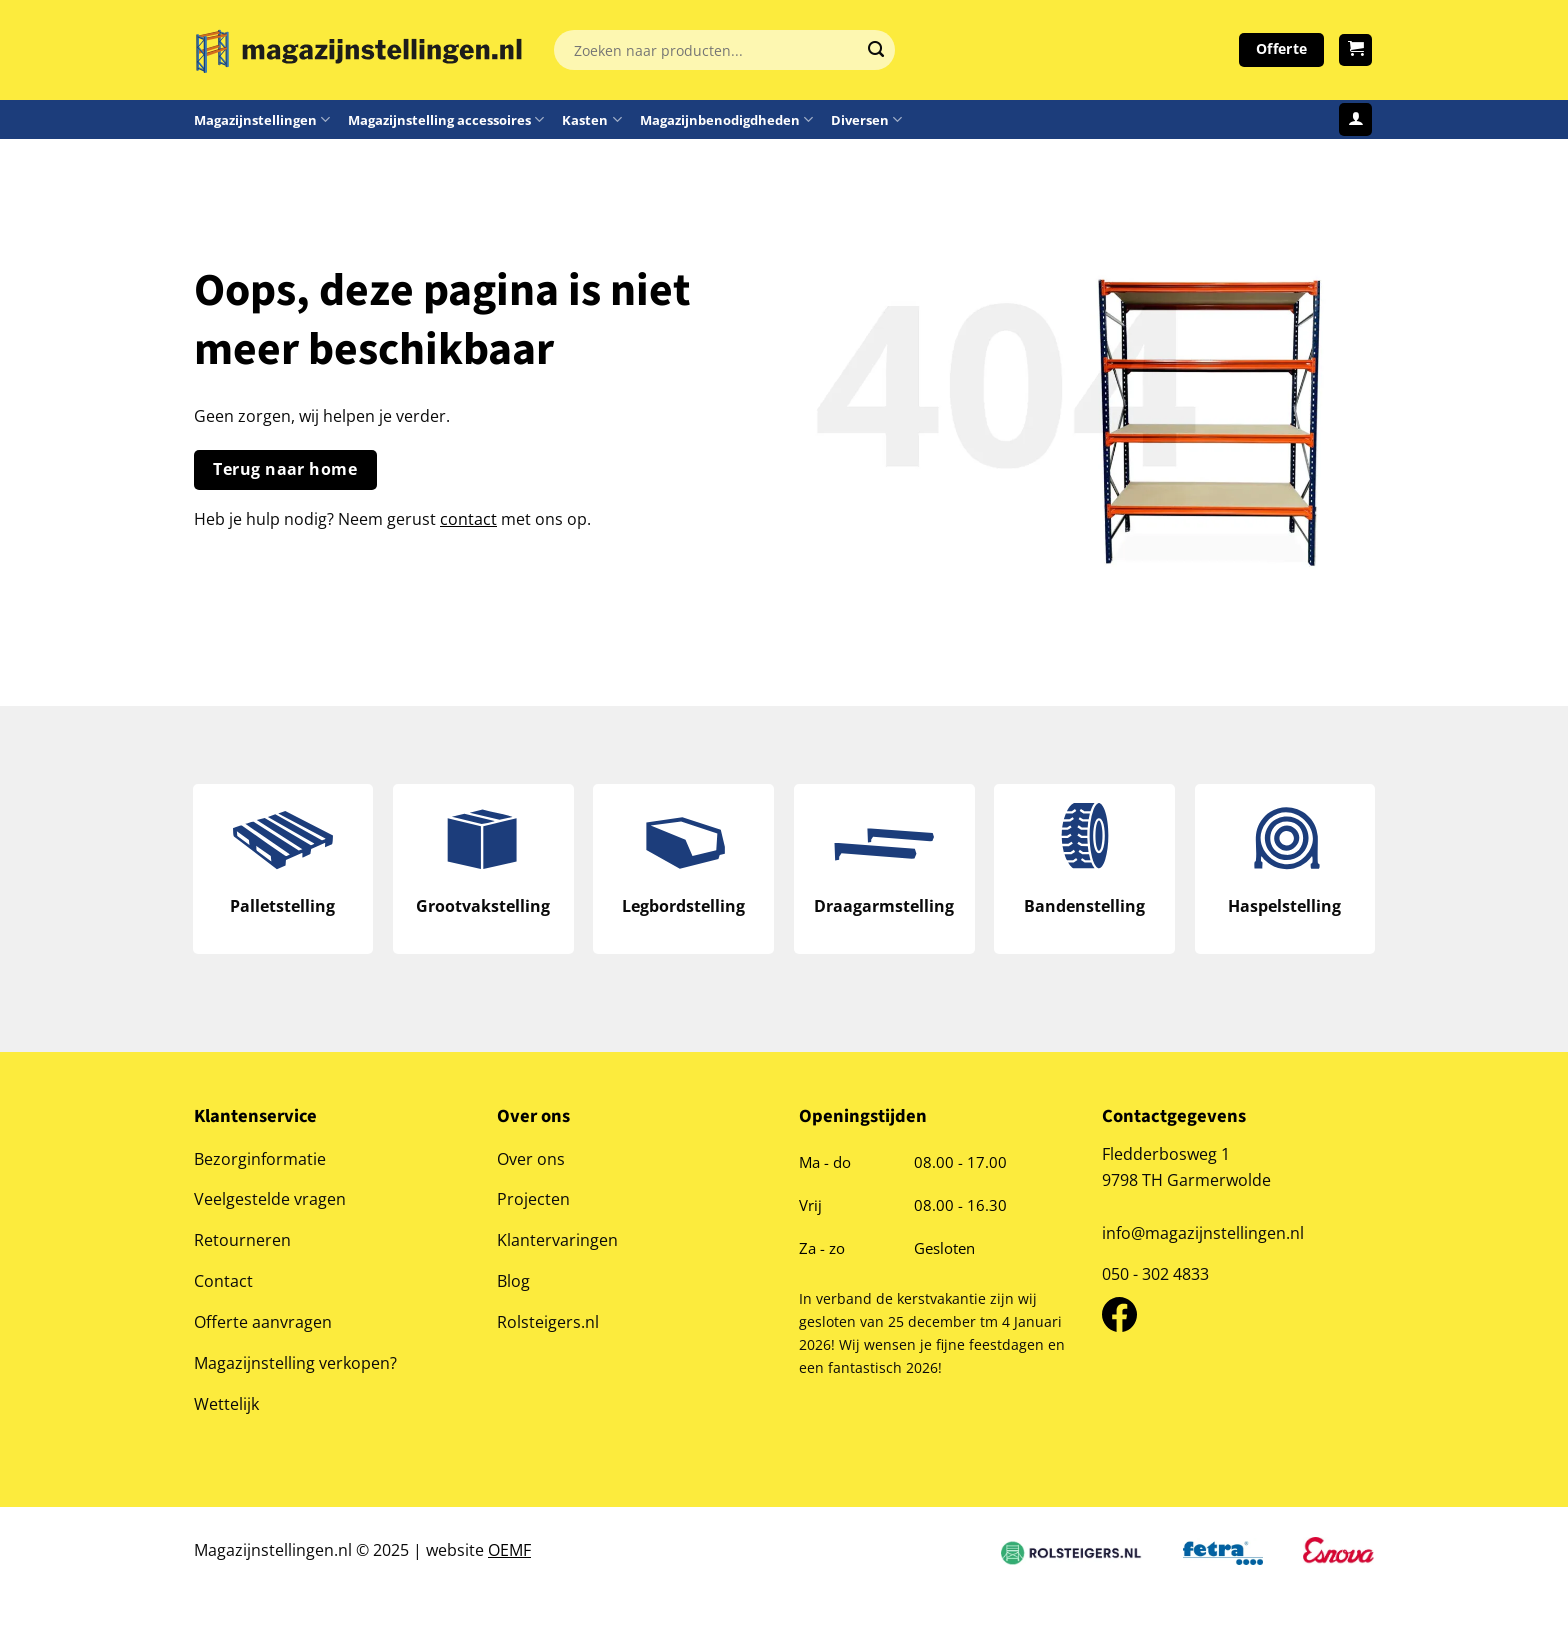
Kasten (591, 119)
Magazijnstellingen (262, 119)
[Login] (1355, 119)
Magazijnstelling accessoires (446, 119)
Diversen (866, 119)
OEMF (509, 1551)
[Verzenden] (876, 50)
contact (468, 518)
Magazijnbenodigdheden (726, 119)
